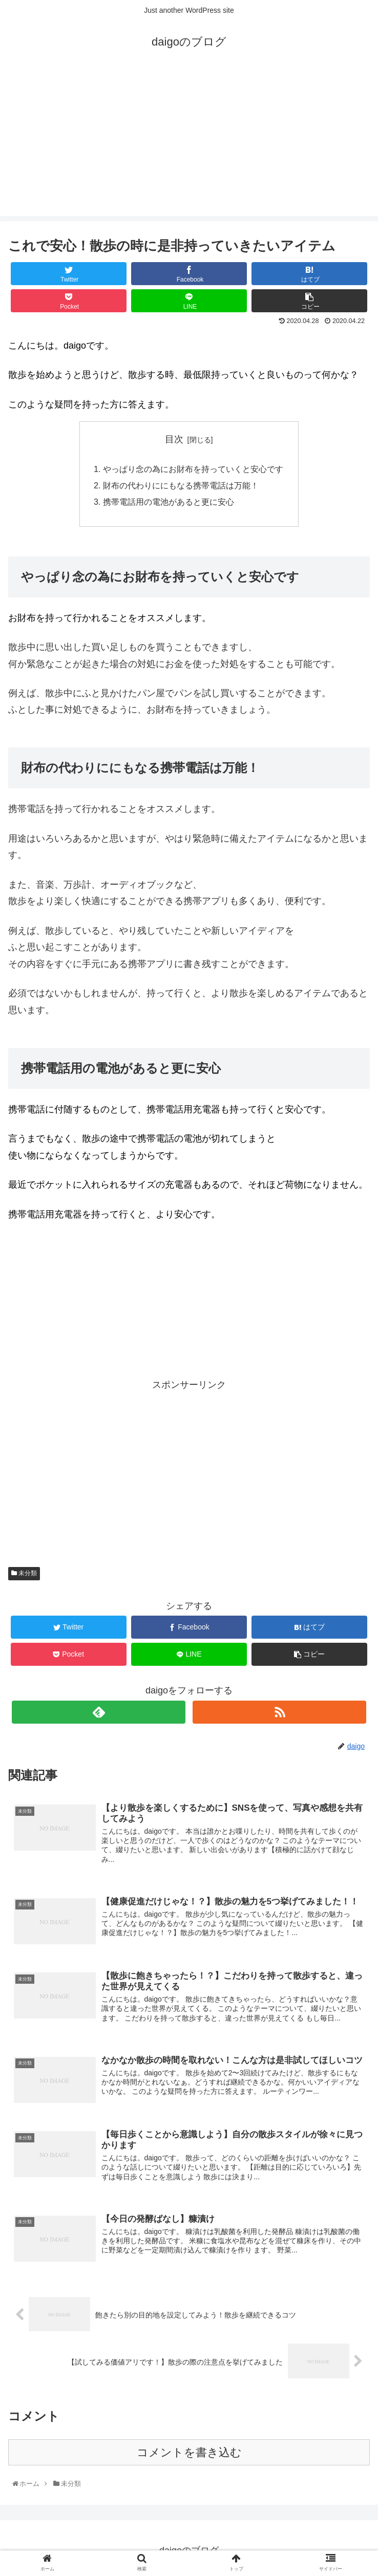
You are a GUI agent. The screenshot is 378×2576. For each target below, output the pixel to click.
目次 (174, 439)
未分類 (24, 1573)
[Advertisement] (189, 144)
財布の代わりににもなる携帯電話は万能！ (181, 485)
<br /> (39, 1297)
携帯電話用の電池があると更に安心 (168, 502)
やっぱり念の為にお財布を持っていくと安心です (193, 469)
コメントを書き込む (189, 2452)
